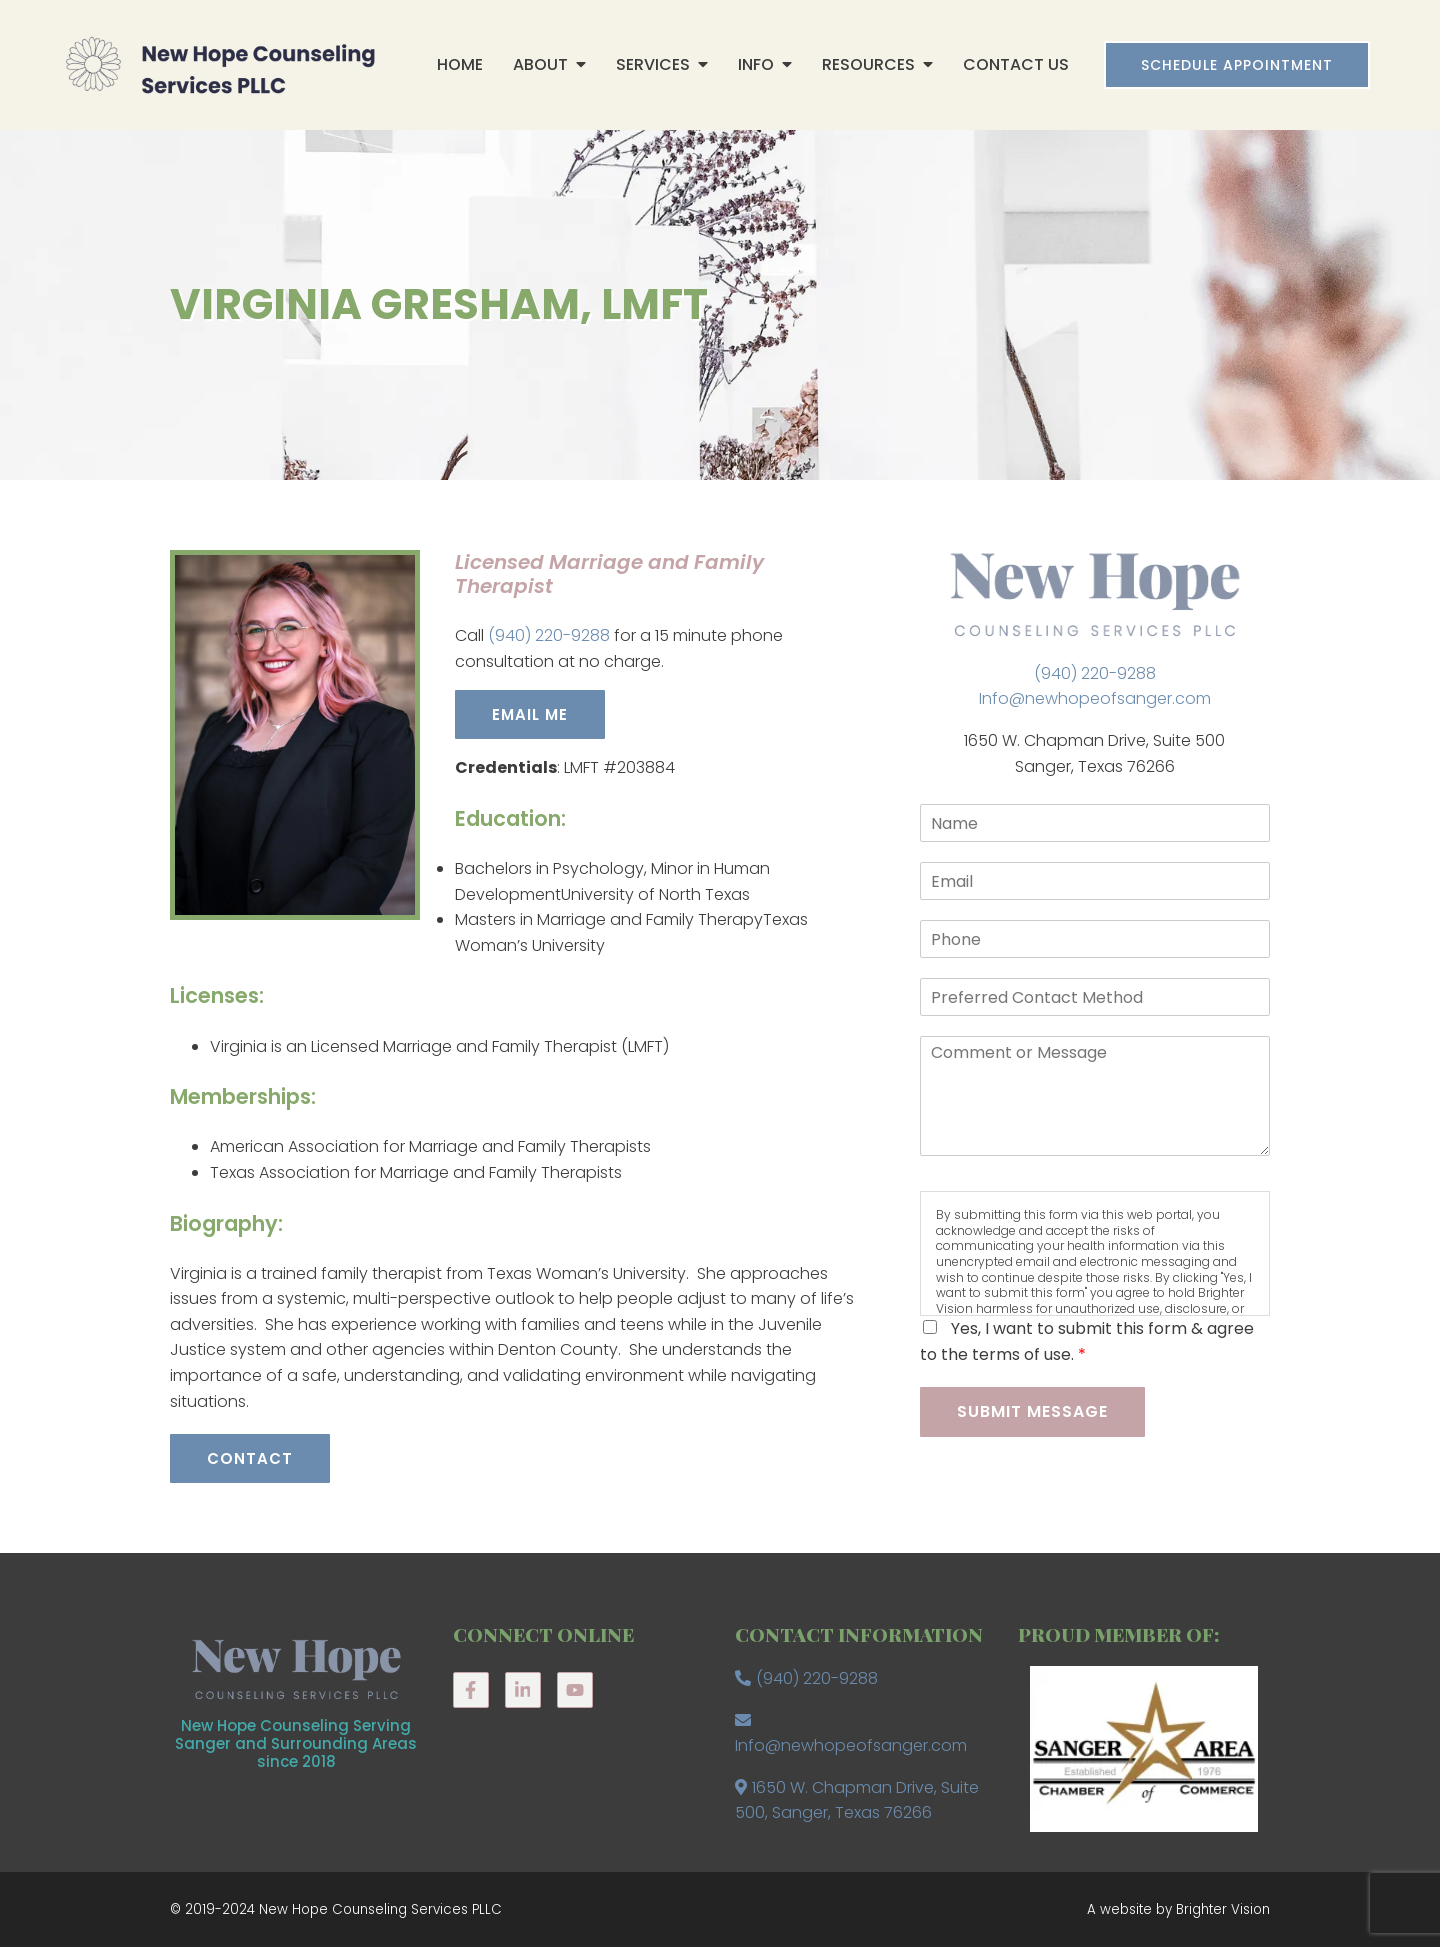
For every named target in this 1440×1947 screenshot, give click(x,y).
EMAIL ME (530, 714)
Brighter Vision (1223, 1909)
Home (460, 64)
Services (653, 64)
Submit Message (1032, 1411)
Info (756, 64)
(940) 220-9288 (549, 635)
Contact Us (1016, 64)
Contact (250, 1458)
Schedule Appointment (1237, 65)
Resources (868, 64)
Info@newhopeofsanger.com (1095, 698)
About (540, 64)
